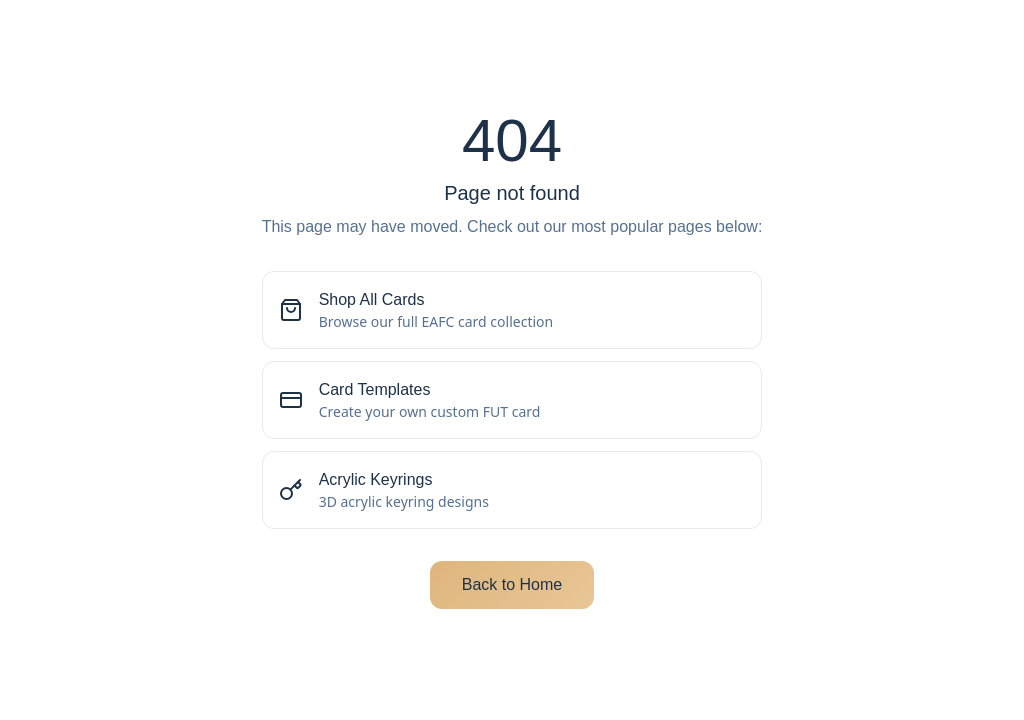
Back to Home (512, 584)
